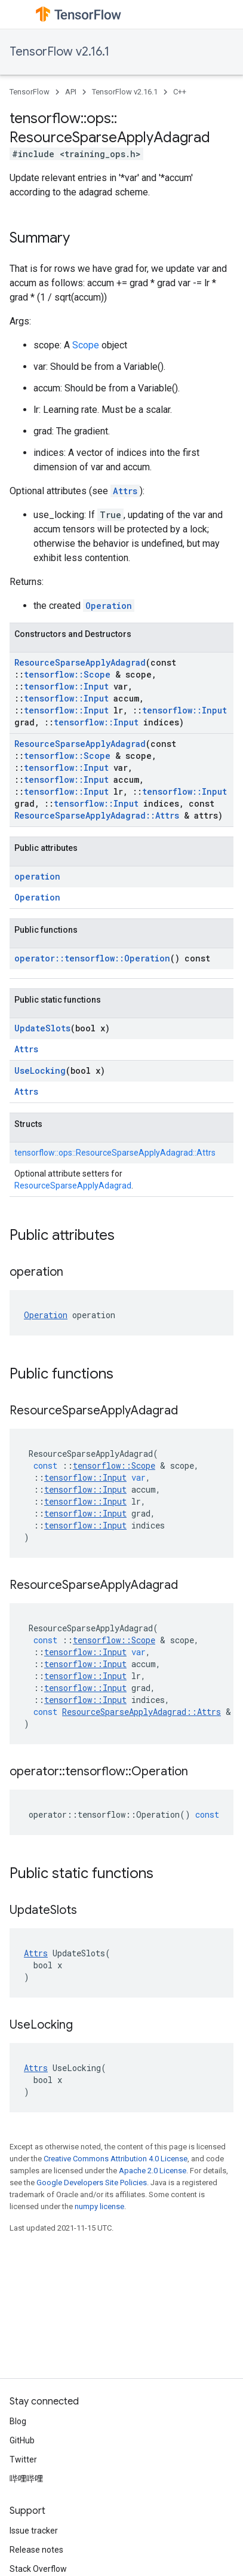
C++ (179, 91)
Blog (18, 2421)
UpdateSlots (42, 1028)
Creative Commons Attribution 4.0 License (115, 2158)
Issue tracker (34, 2530)
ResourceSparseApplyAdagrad (80, 662)
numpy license (99, 2206)
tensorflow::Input (66, 686)
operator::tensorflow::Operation (92, 958)
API (70, 91)
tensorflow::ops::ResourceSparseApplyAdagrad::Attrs (115, 1152)
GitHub (22, 2440)
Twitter (23, 2459)
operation (37, 876)
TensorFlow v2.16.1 (59, 51)
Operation (108, 605)
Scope (85, 345)
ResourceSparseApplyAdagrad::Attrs (96, 815)
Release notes (36, 2549)
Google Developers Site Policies (91, 2182)
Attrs (125, 491)
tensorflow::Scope (67, 674)
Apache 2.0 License (152, 2170)
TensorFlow (30, 91)
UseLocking (40, 1070)
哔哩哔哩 (26, 2478)
